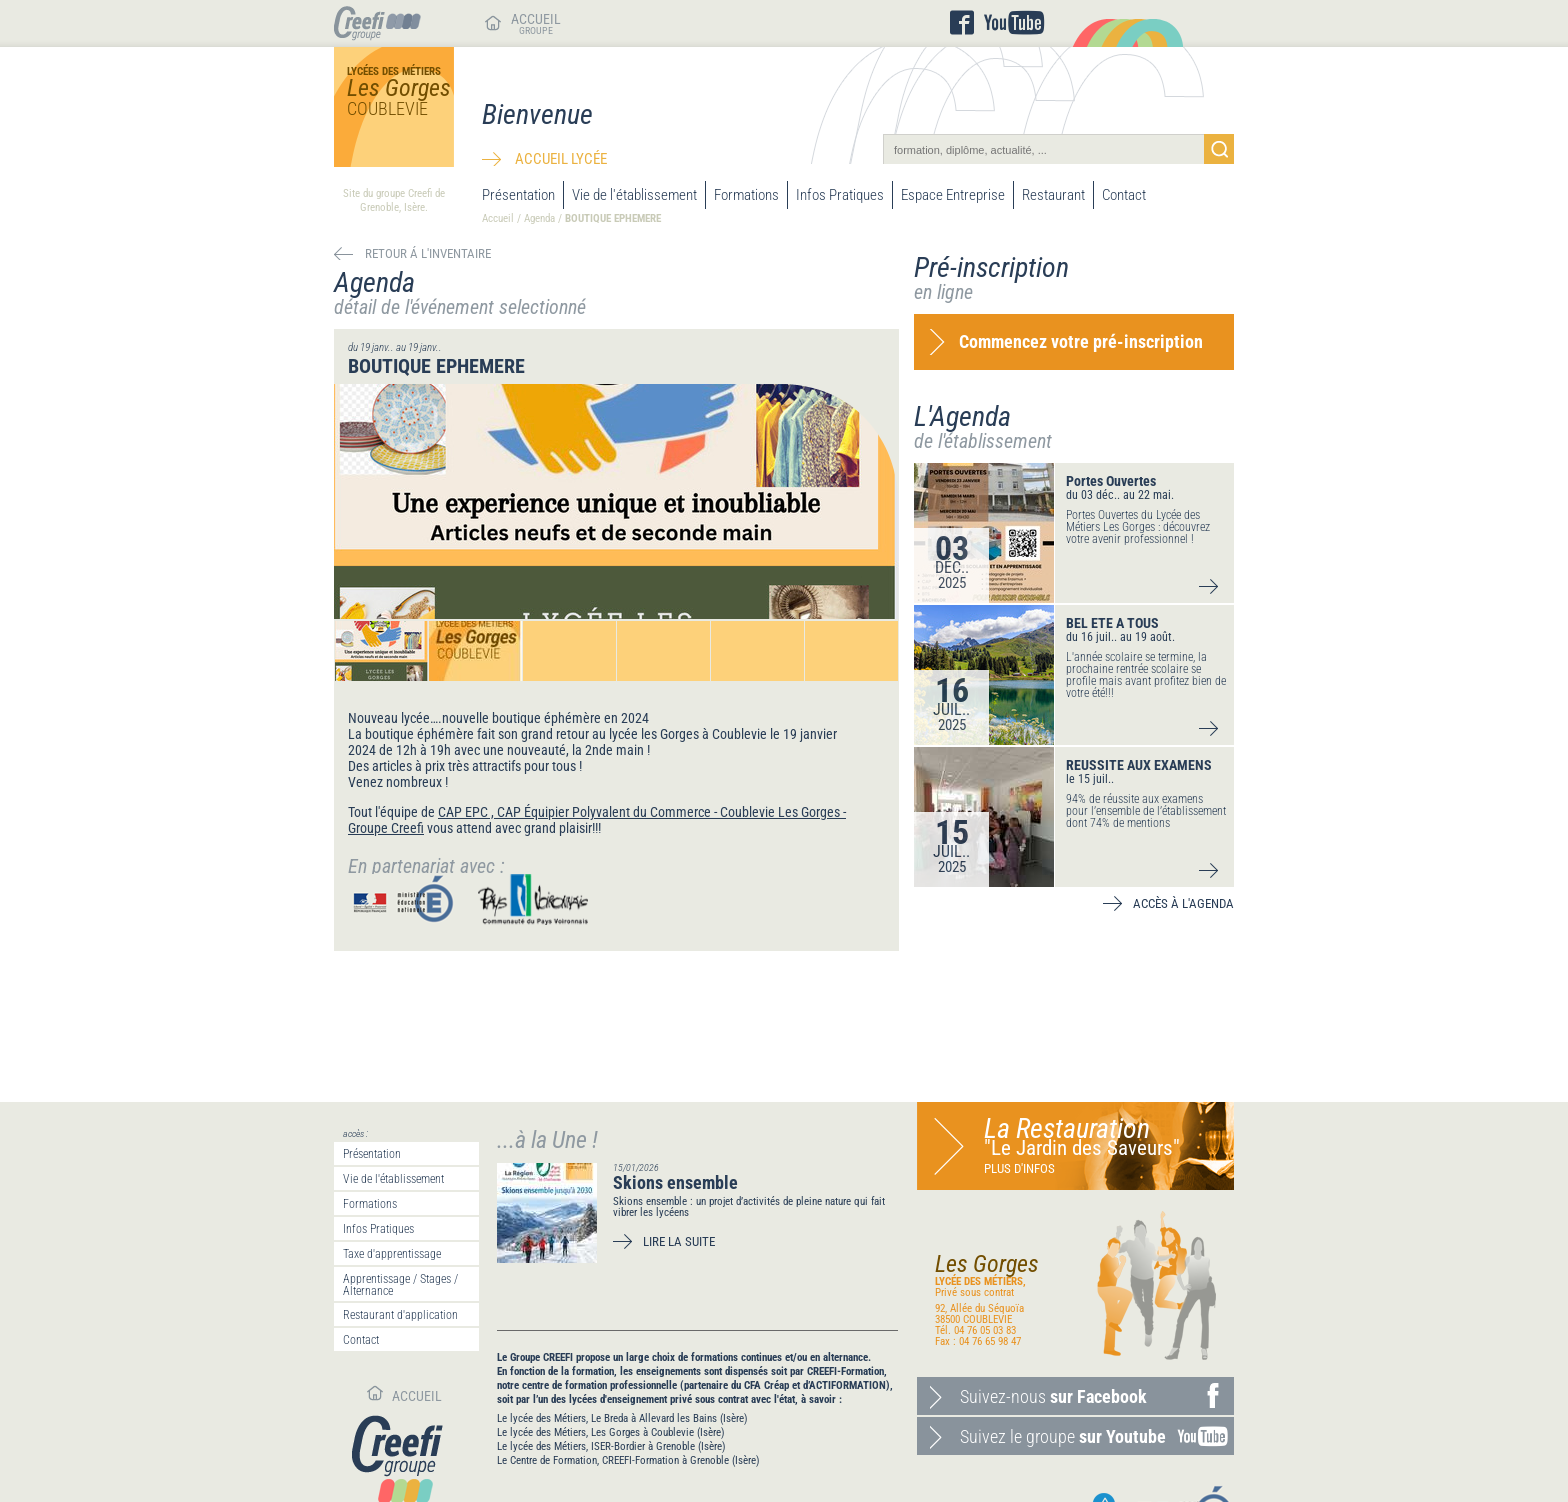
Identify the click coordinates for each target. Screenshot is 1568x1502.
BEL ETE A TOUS (1112, 623)
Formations (746, 195)
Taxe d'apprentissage (392, 1254)
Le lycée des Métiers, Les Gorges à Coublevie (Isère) (611, 1432)
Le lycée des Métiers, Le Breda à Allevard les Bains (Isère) (622, 1418)
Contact (1124, 195)
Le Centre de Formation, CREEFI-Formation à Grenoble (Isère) (628, 1460)
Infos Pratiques (840, 195)
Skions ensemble (675, 1182)
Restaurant (1053, 195)
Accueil (498, 218)
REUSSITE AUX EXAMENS (1139, 765)
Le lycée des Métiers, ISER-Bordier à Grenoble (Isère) (611, 1446)
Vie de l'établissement (634, 195)
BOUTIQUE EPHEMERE (613, 218)
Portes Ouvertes (1111, 481)
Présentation (518, 195)
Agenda (539, 218)
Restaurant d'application (400, 1315)
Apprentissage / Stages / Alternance (400, 1285)
